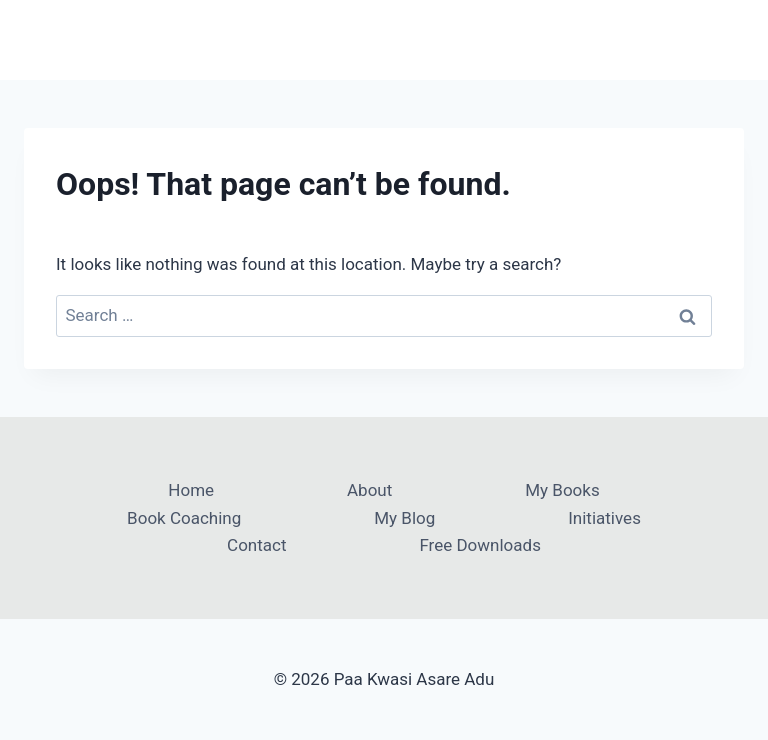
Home (191, 490)
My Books (562, 490)
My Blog (404, 518)
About (369, 490)
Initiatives (604, 518)
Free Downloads (479, 545)
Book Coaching (184, 518)
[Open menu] (725, 39)
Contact (256, 545)
